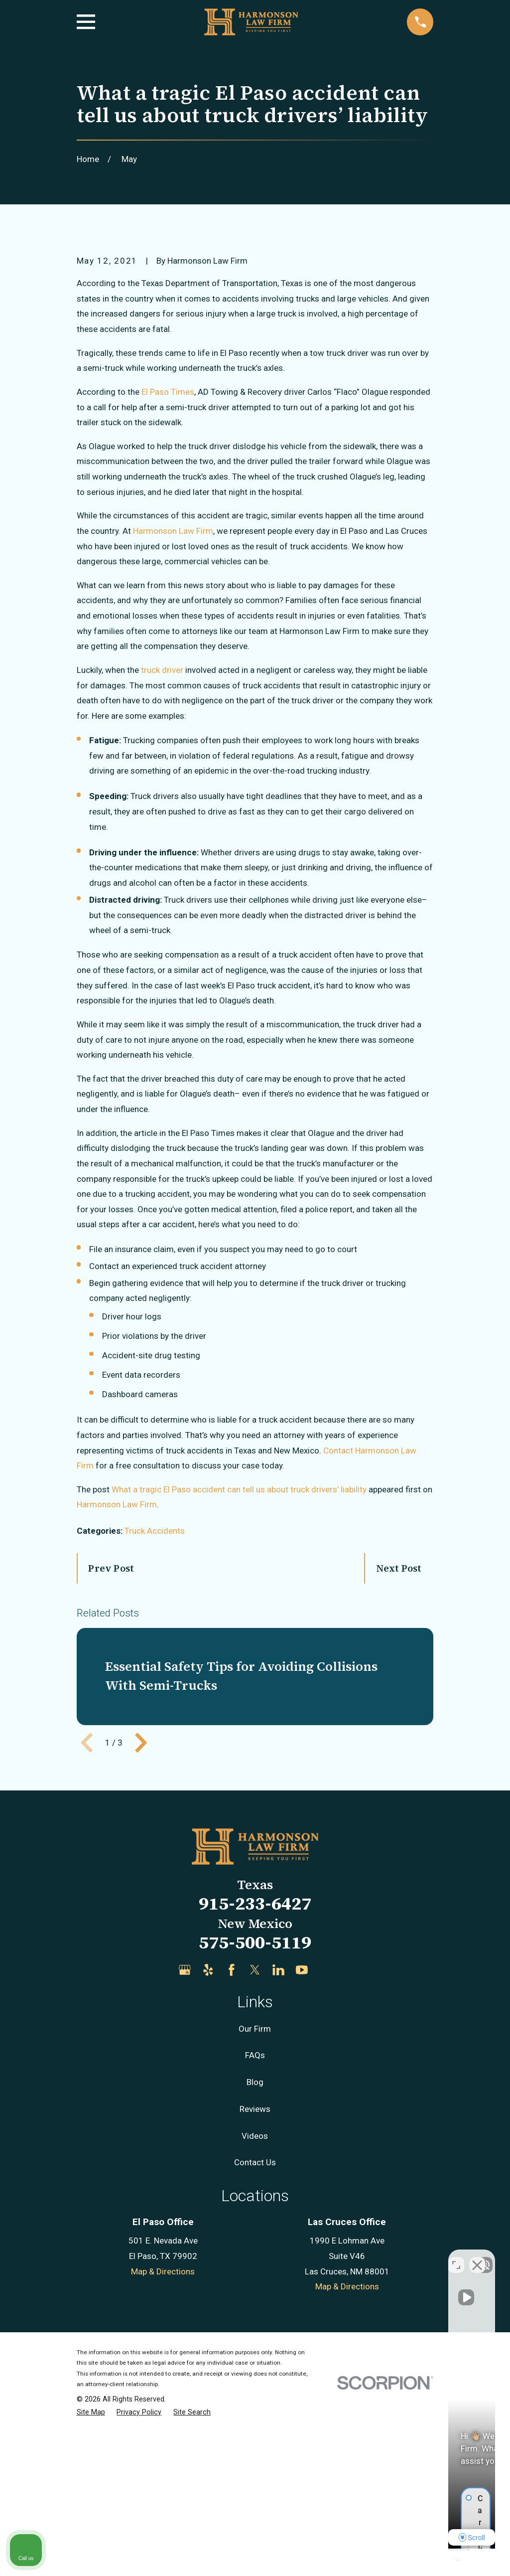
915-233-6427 (255, 2073)
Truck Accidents (155, 1700)
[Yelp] (208, 2140)
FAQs (255, 2225)
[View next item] (141, 1912)
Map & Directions (163, 2441)
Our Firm (255, 2198)
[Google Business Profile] (185, 2140)
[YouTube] (302, 2140)
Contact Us (255, 2332)
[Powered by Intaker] (425, 2555)
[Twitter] (255, 2140)
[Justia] (325, 2140)
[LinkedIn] (278, 2140)
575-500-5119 (255, 2111)
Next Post (399, 1737)
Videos (255, 2305)
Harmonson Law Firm (117, 1674)
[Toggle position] (456, 2257)
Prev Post (111, 1737)
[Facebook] (232, 2140)
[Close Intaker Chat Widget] (477, 2257)
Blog (255, 2251)
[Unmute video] (334, 2257)
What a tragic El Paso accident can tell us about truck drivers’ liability (239, 1659)
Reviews (255, 2278)
